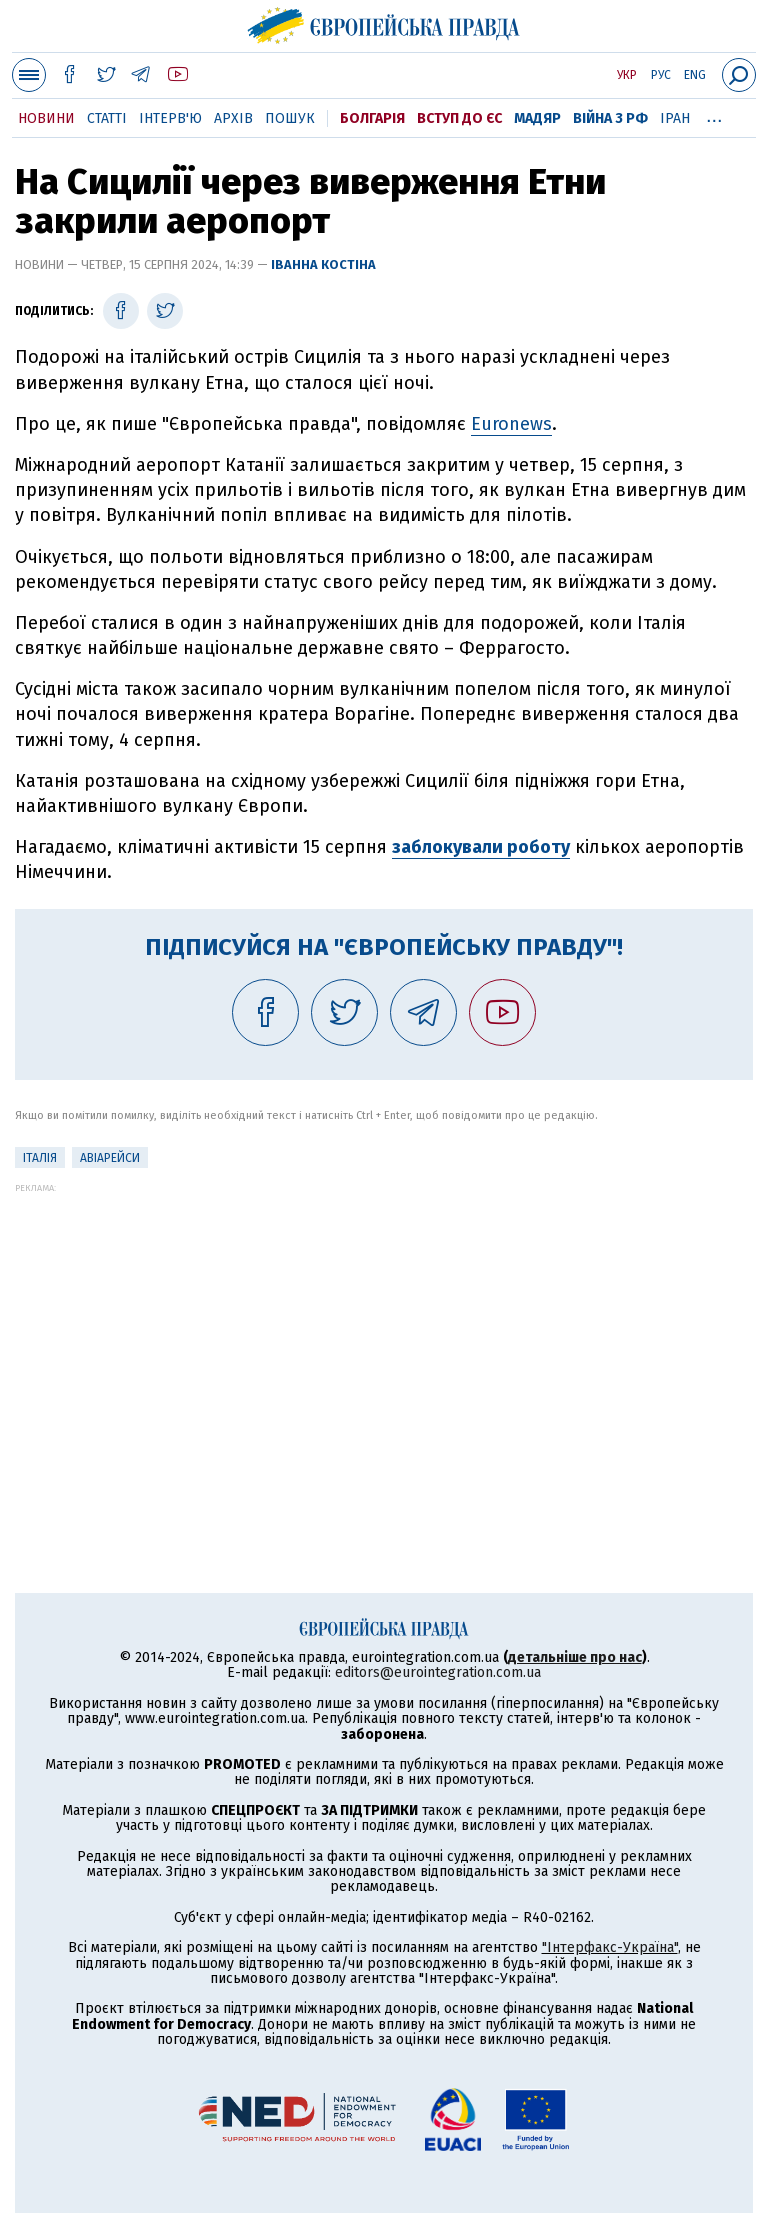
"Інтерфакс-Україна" (610, 1947)
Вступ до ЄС (459, 118)
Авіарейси (110, 1158)
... (714, 115)
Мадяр (537, 118)
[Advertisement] (384, 1333)
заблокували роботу (481, 847)
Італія (40, 1158)
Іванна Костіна (323, 264)
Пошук (290, 118)
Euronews (511, 424)
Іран (675, 118)
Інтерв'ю (170, 118)
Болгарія (372, 118)
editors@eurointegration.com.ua (438, 1672)
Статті (107, 118)
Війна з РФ (610, 118)
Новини (46, 118)
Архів (233, 118)
